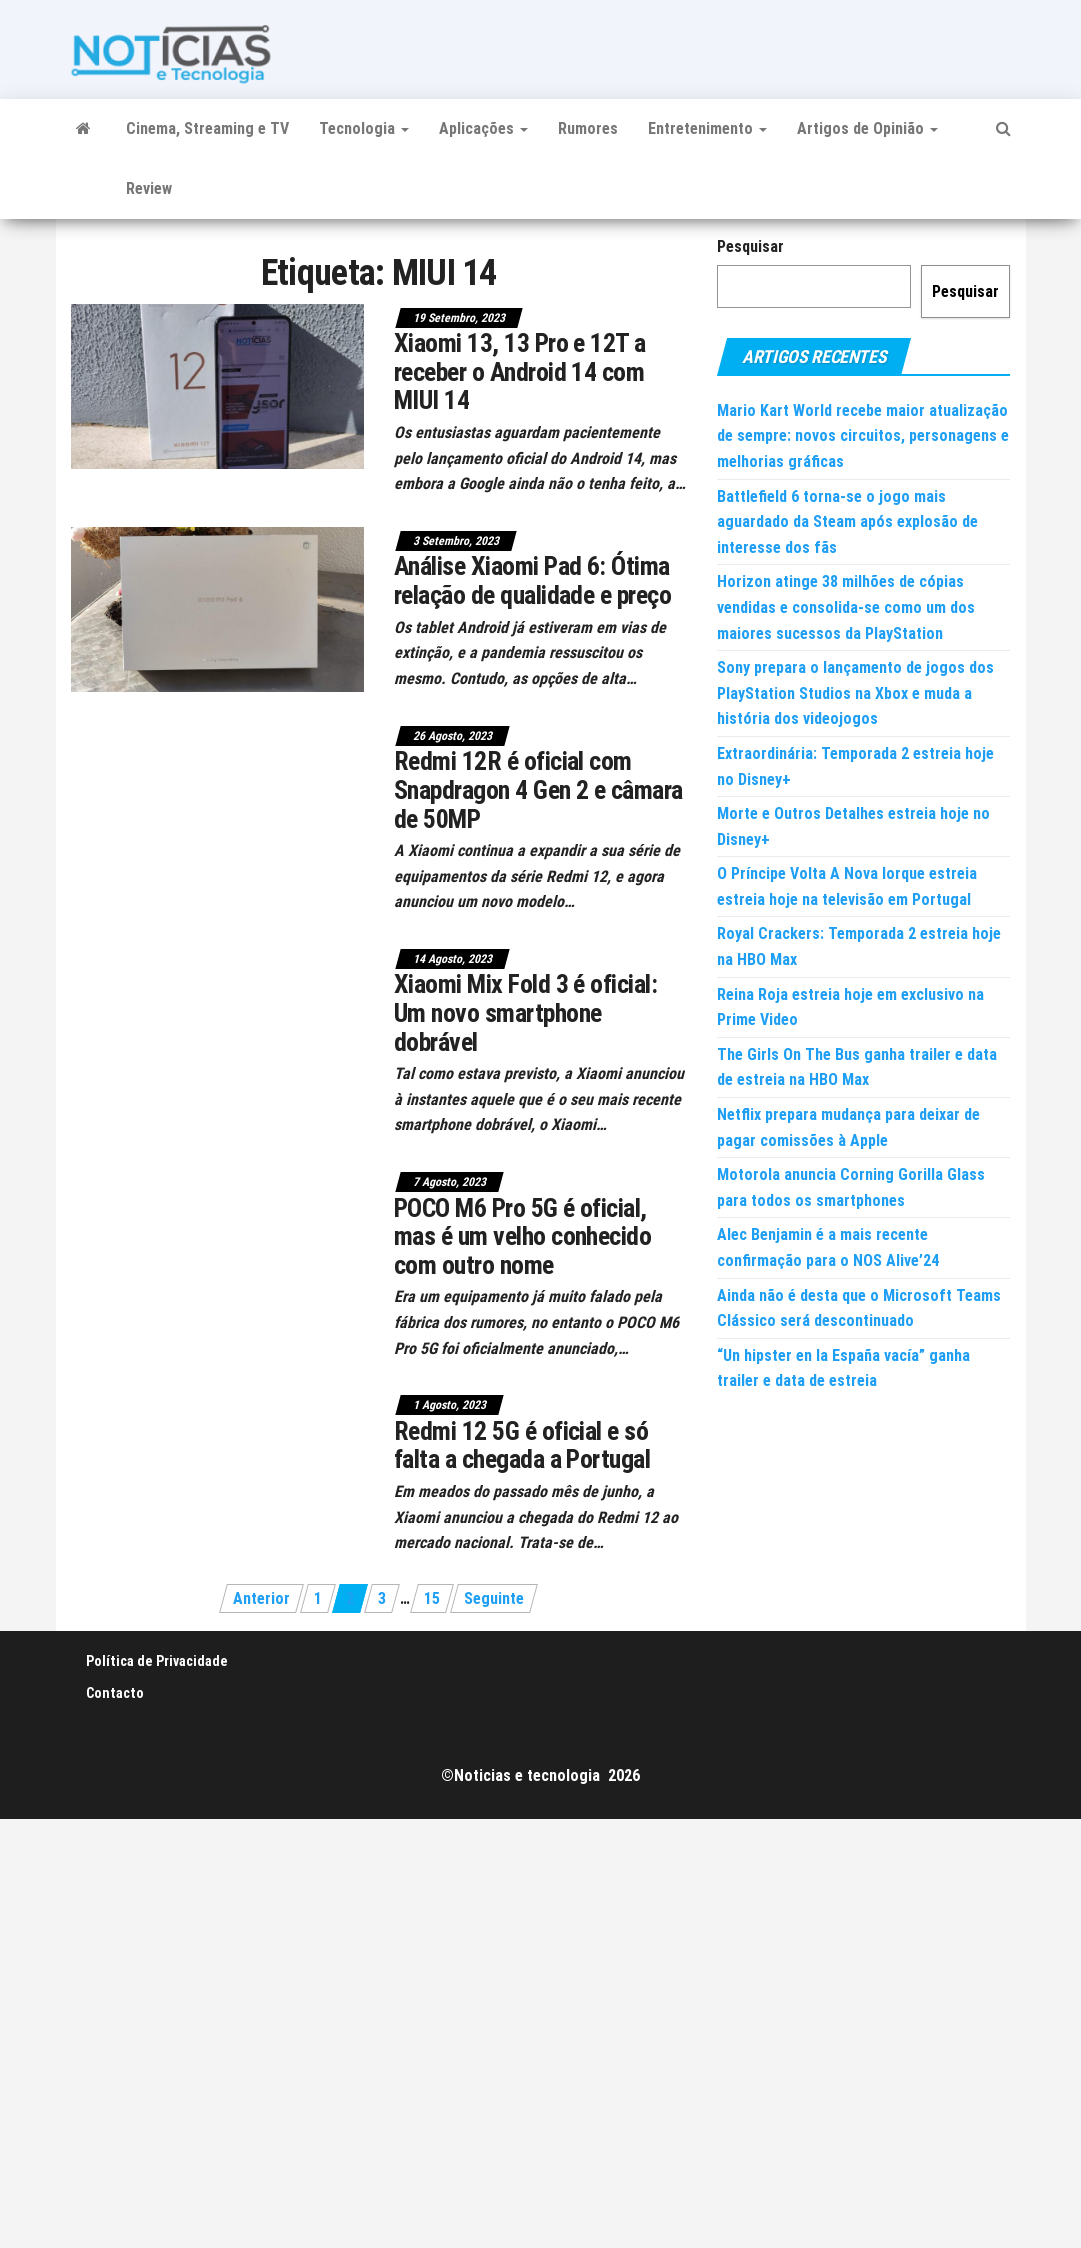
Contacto (115, 1693)
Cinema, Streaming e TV (207, 128)
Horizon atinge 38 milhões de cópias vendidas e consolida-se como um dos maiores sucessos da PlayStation (846, 607)
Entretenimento (707, 128)
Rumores (588, 128)
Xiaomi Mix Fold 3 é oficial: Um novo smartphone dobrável (525, 1012)
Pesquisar (750, 246)
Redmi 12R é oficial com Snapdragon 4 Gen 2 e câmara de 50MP (538, 789)
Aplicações (483, 128)
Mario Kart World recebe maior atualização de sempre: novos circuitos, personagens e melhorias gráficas (863, 436)
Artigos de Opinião (867, 128)
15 (432, 1598)
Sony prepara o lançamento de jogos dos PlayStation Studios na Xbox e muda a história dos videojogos (855, 693)
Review (149, 188)
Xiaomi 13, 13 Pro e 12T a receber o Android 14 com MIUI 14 (520, 371)
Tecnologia (364, 128)
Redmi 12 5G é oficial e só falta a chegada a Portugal (522, 1445)
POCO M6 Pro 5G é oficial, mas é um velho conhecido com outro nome (523, 1236)
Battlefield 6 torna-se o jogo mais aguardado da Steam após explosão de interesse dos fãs (847, 522)
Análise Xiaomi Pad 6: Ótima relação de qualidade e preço (532, 580)
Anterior (261, 1598)
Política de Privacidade (157, 1661)
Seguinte (494, 1598)
